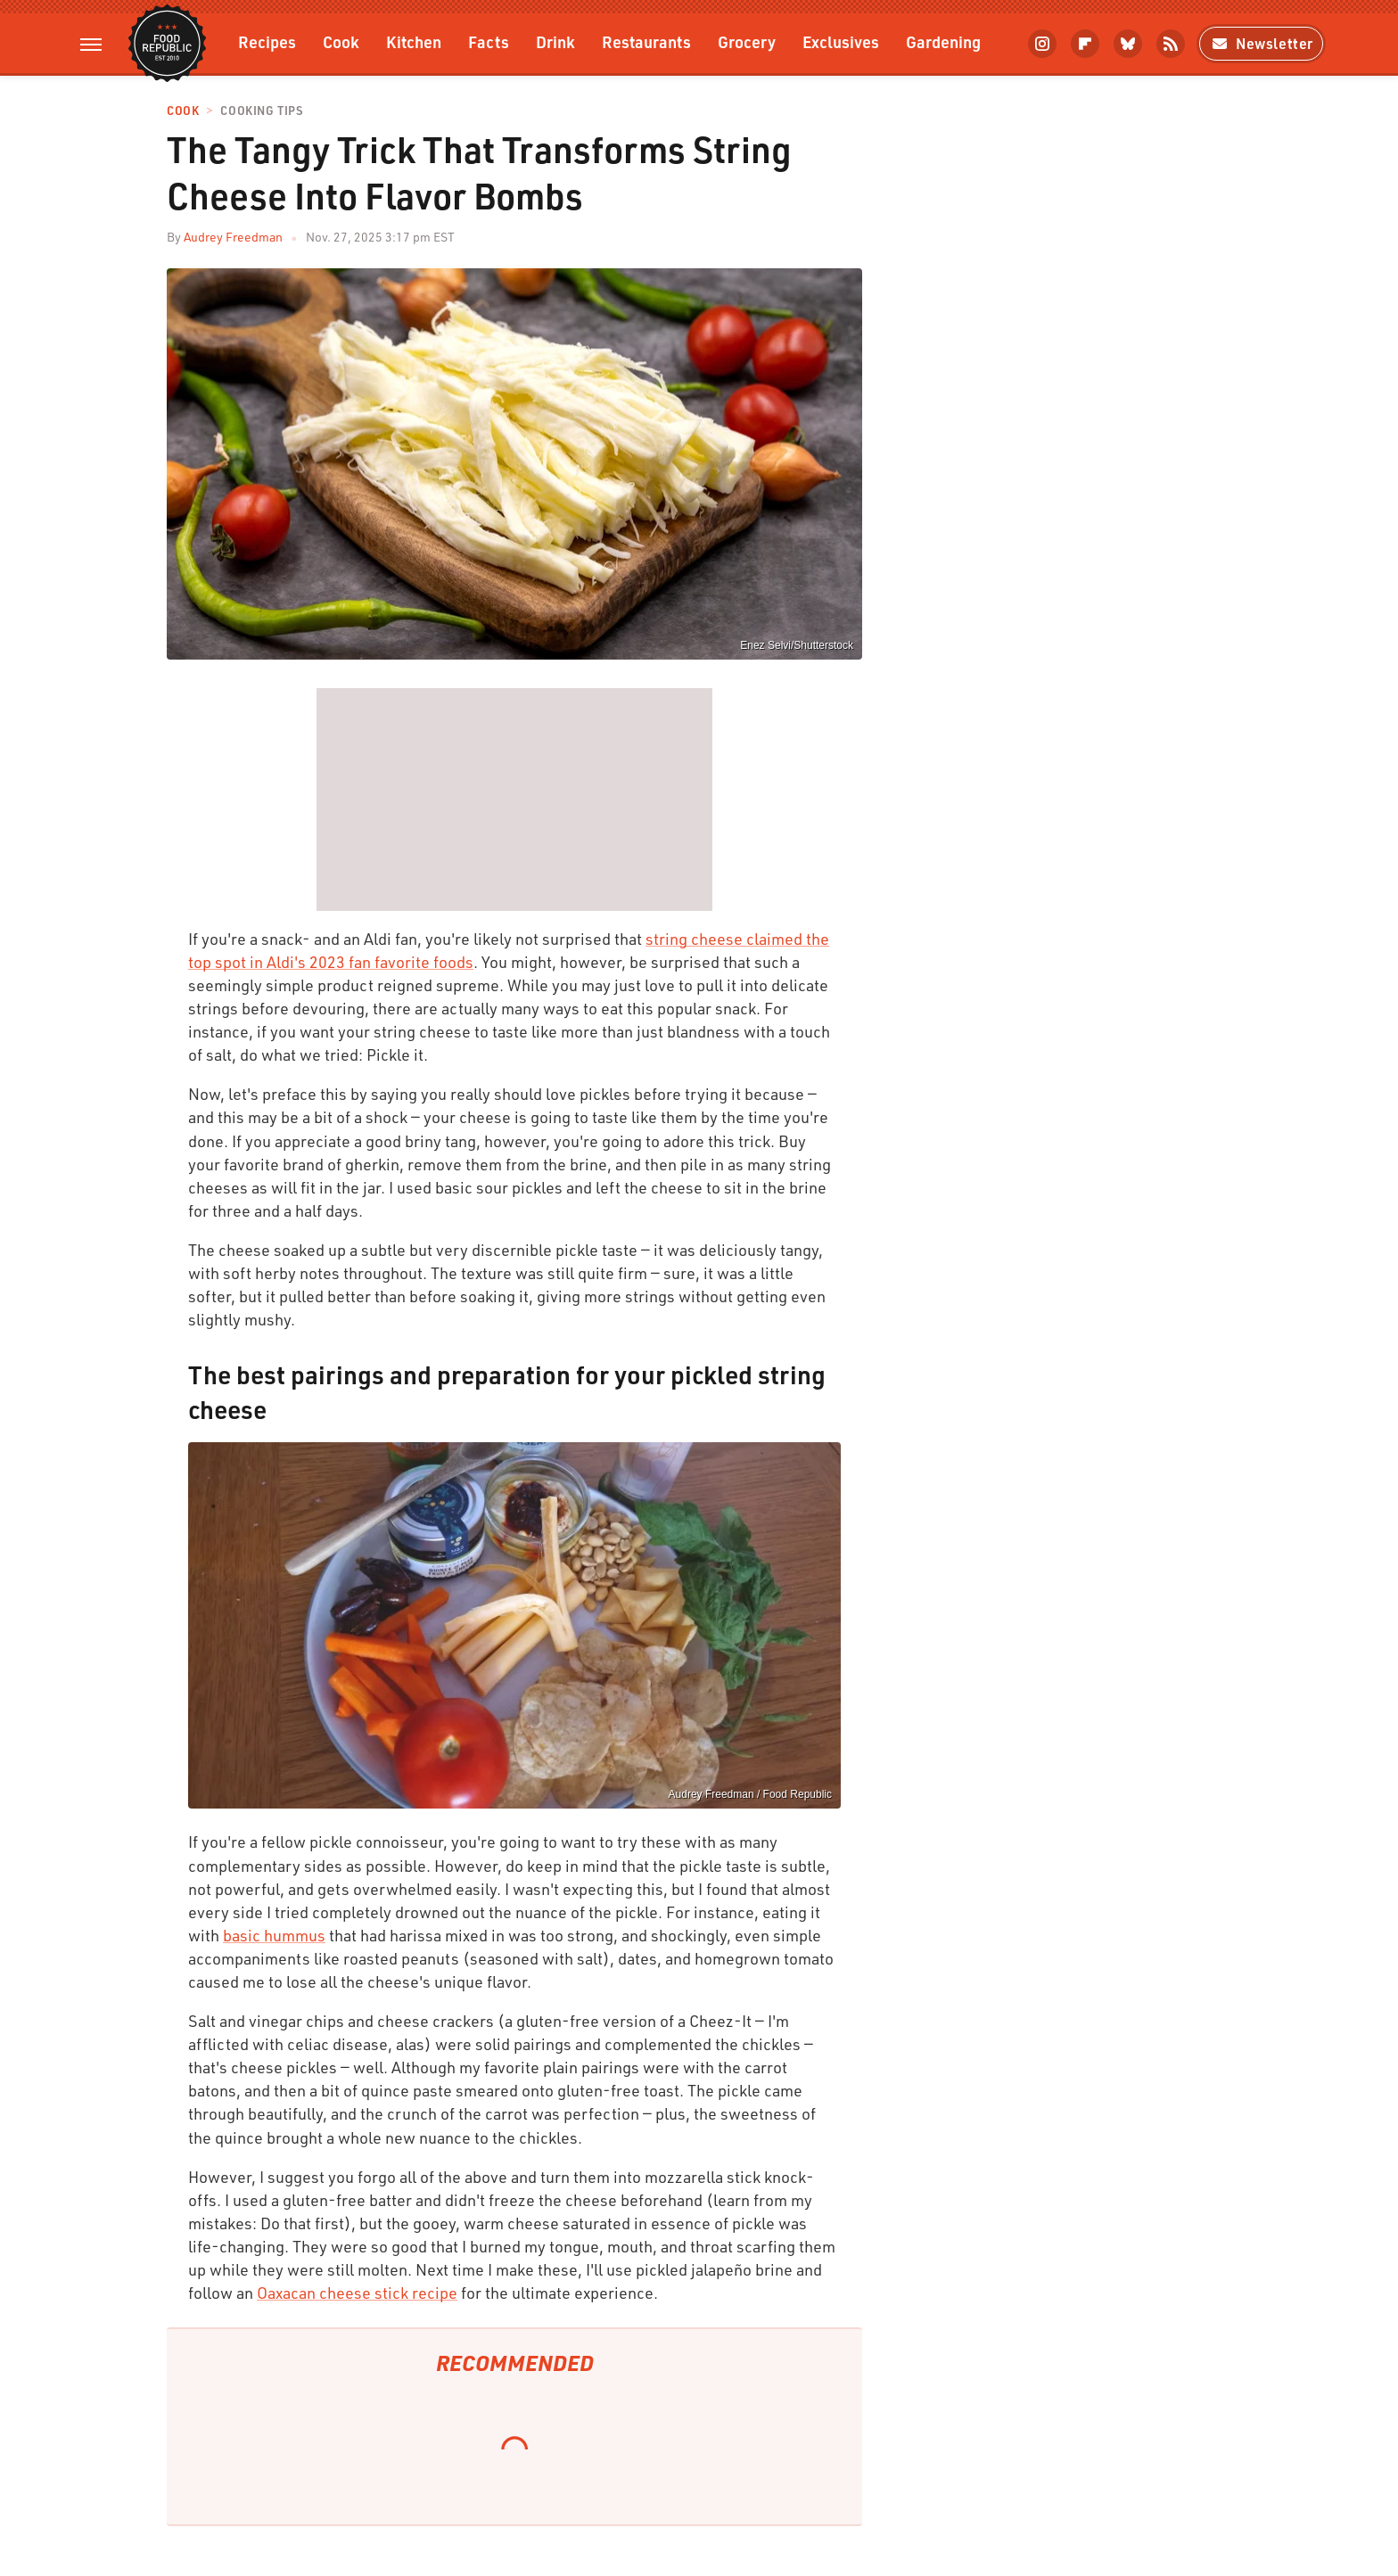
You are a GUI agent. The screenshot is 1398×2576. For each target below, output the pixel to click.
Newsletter (1261, 43)
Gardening (943, 41)
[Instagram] (1042, 43)
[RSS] (1170, 43)
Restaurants (646, 41)
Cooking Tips (261, 111)
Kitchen (413, 41)
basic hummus (274, 1935)
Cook (341, 41)
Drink (555, 41)
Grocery (747, 41)
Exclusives (840, 41)
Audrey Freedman (233, 236)
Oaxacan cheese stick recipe (357, 2292)
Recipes (267, 41)
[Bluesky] (1128, 43)
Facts (488, 41)
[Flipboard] (1085, 43)
